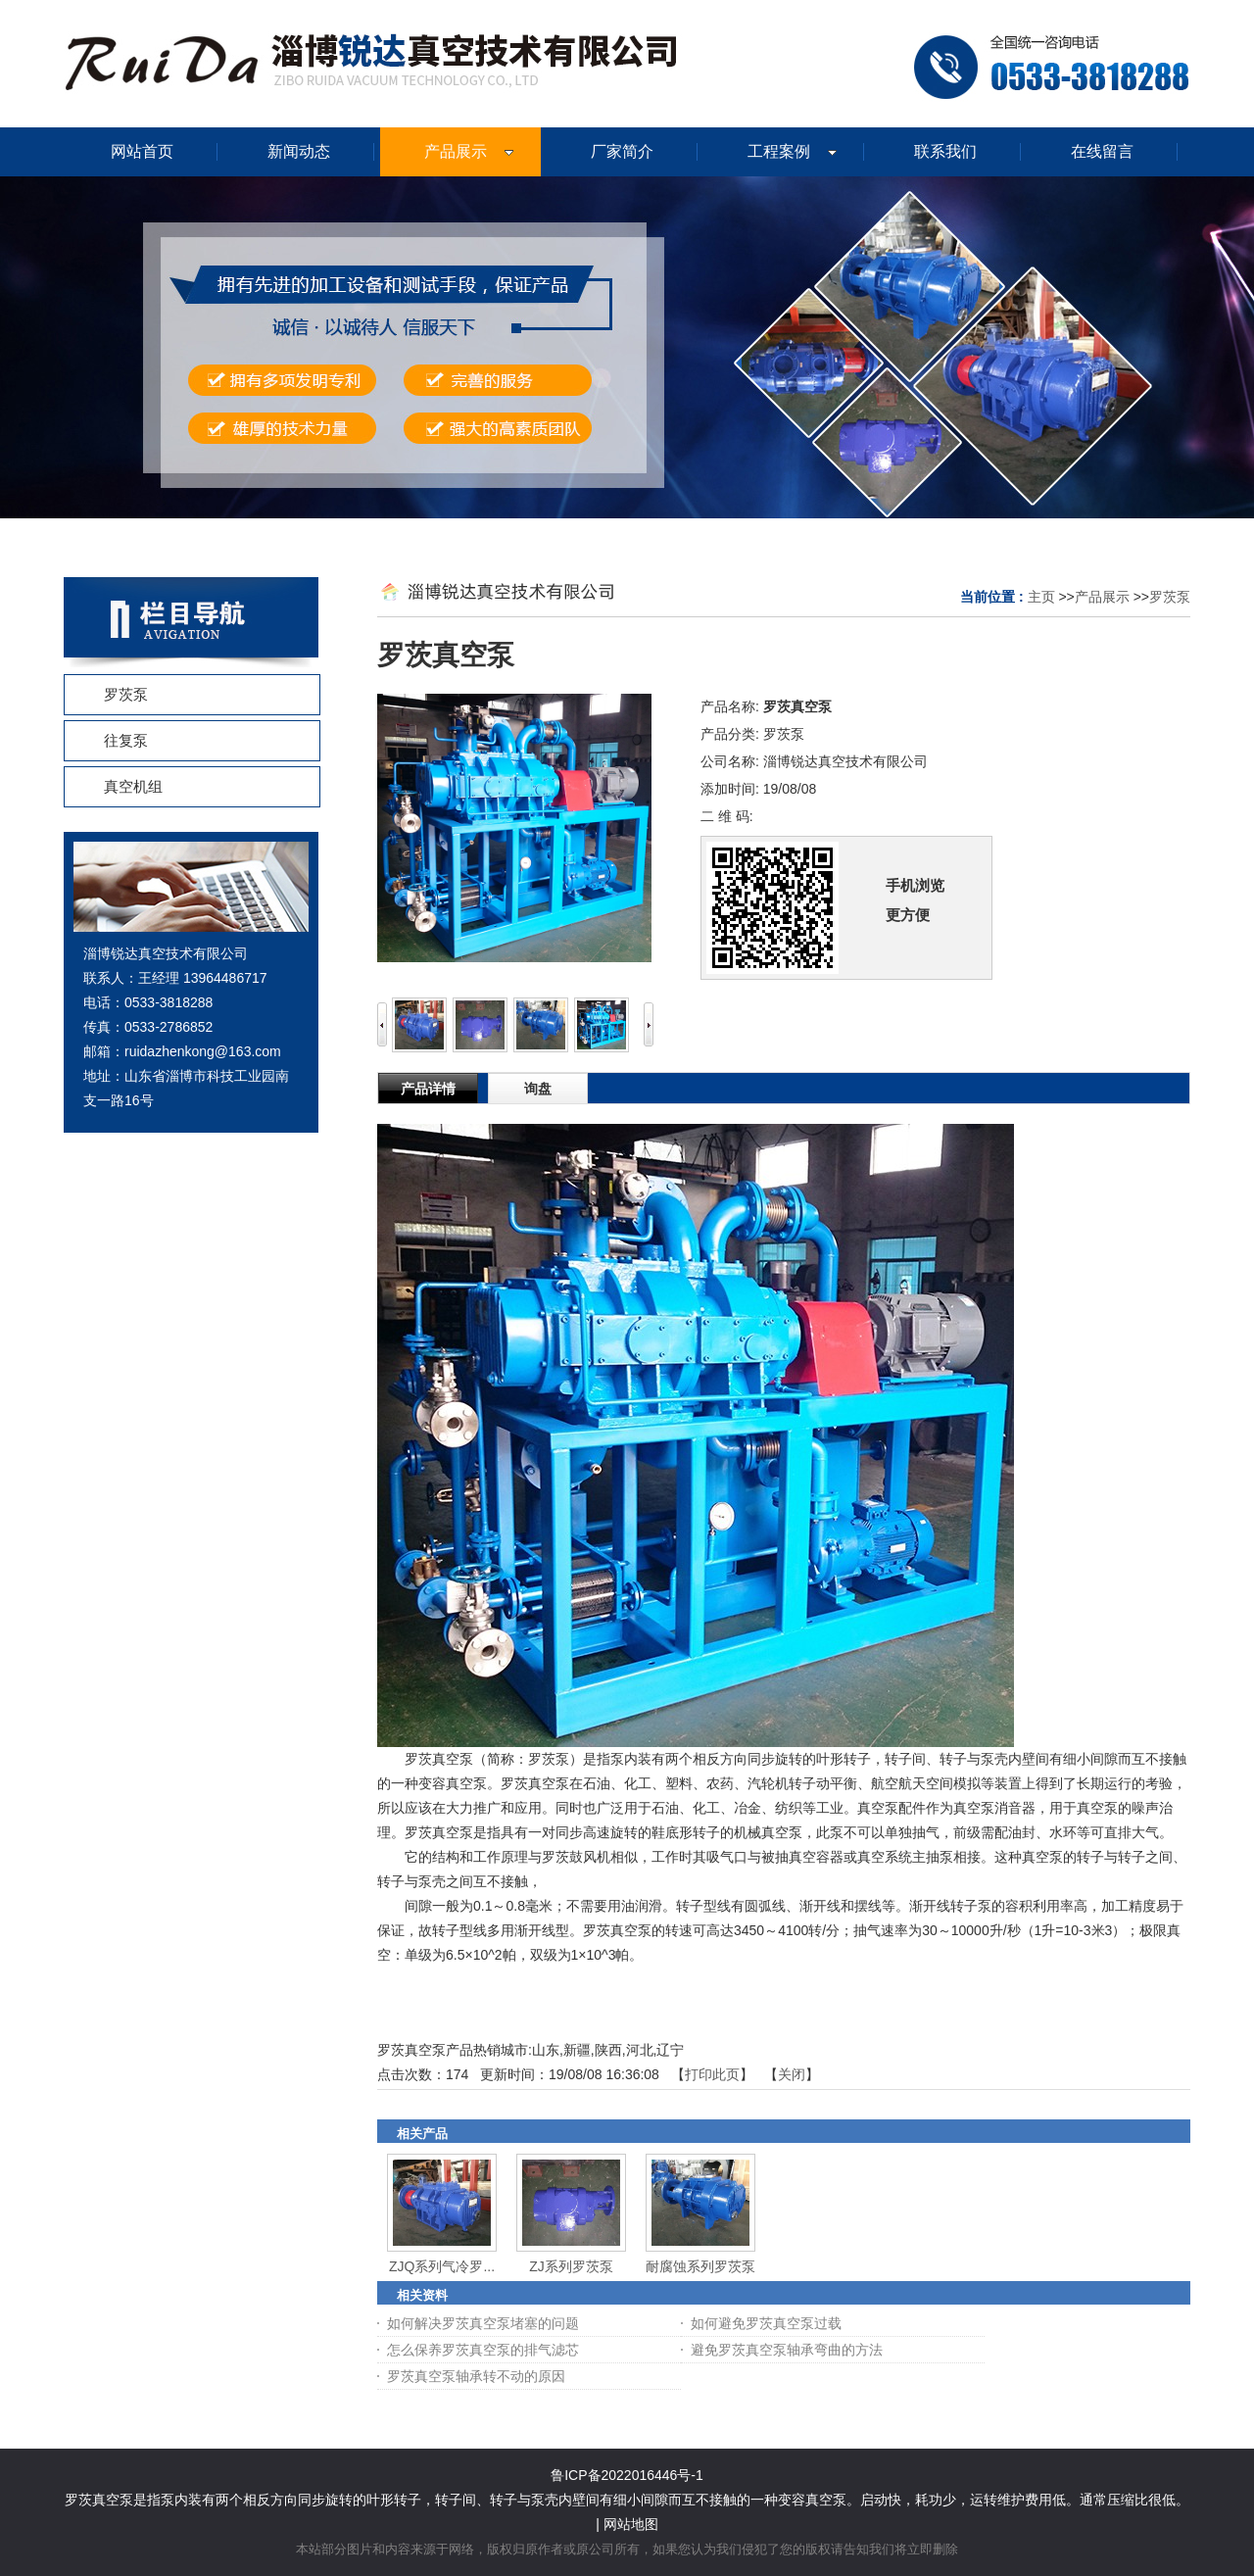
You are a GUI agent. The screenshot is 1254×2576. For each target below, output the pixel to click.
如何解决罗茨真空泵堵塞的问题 (483, 2323)
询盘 (538, 1088)
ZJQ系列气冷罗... (442, 2266)
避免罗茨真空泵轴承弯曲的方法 (787, 2349)
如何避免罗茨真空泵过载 (766, 2323)
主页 (1041, 597)
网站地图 (630, 2524)
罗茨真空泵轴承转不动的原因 (476, 2376)
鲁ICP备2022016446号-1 (627, 2475)
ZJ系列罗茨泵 (571, 2266)
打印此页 (712, 2074)
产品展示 (1102, 597)
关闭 (791, 2074)
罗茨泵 (1169, 597)
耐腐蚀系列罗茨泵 (700, 2266)
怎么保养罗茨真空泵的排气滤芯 (483, 2349)
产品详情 (428, 1088)
